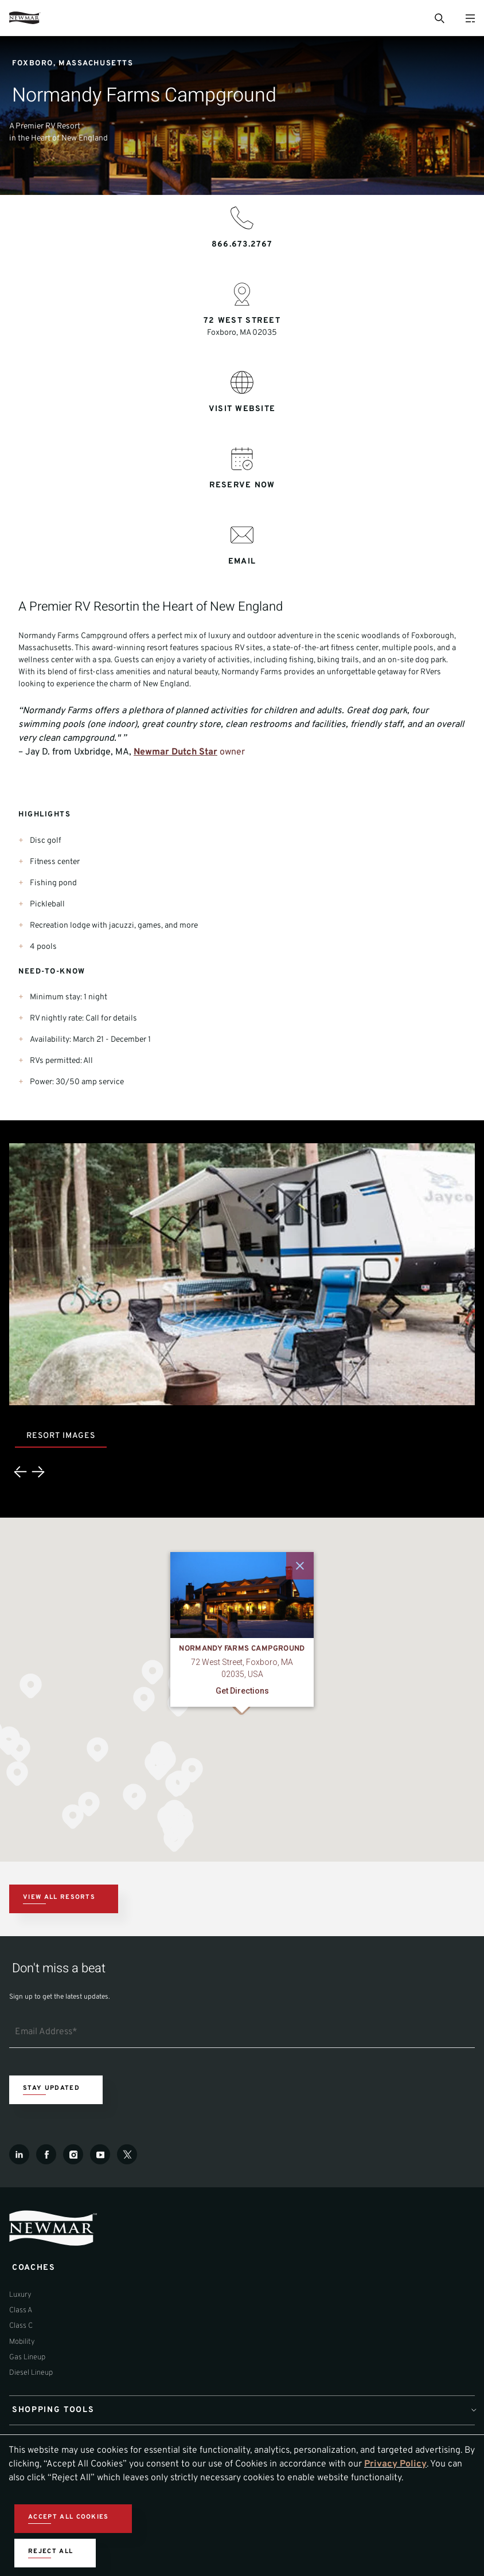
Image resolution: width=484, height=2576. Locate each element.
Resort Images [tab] (60, 1436)
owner (231, 752)
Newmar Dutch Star (175, 752)
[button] (152, 1672)
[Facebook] (46, 2154)
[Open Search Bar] (439, 18)
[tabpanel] (242, 1319)
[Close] (300, 1566)
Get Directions (242, 1690)
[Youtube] (100, 2154)
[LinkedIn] (19, 2154)
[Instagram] (73, 2154)
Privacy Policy (395, 2464)
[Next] (37, 1471)
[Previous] (20, 1471)
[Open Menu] (470, 18)
